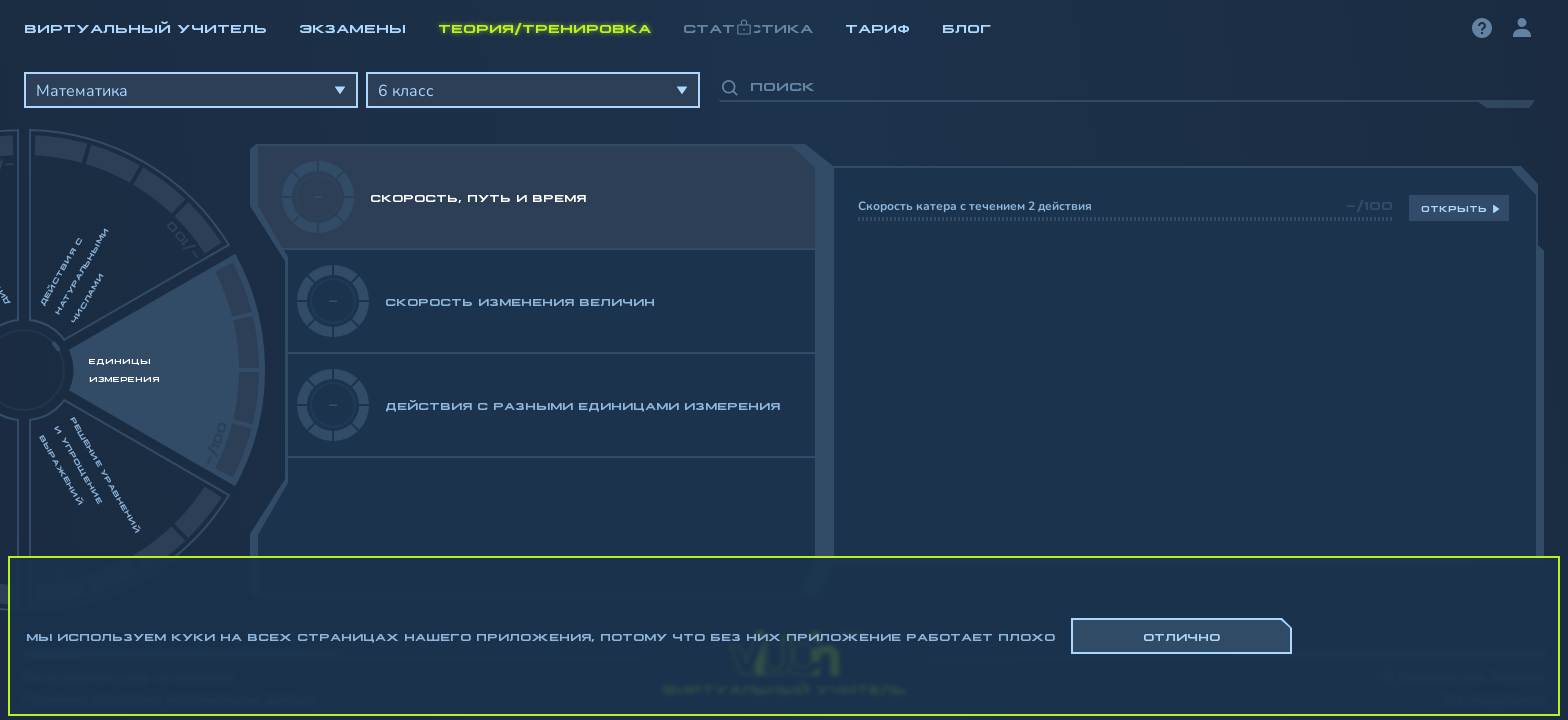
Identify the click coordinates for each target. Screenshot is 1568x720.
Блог (966, 27)
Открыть (1454, 208)
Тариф (877, 27)
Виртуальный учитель (145, 27)
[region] (784, 330)
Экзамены (352, 27)
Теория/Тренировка (544, 27)
